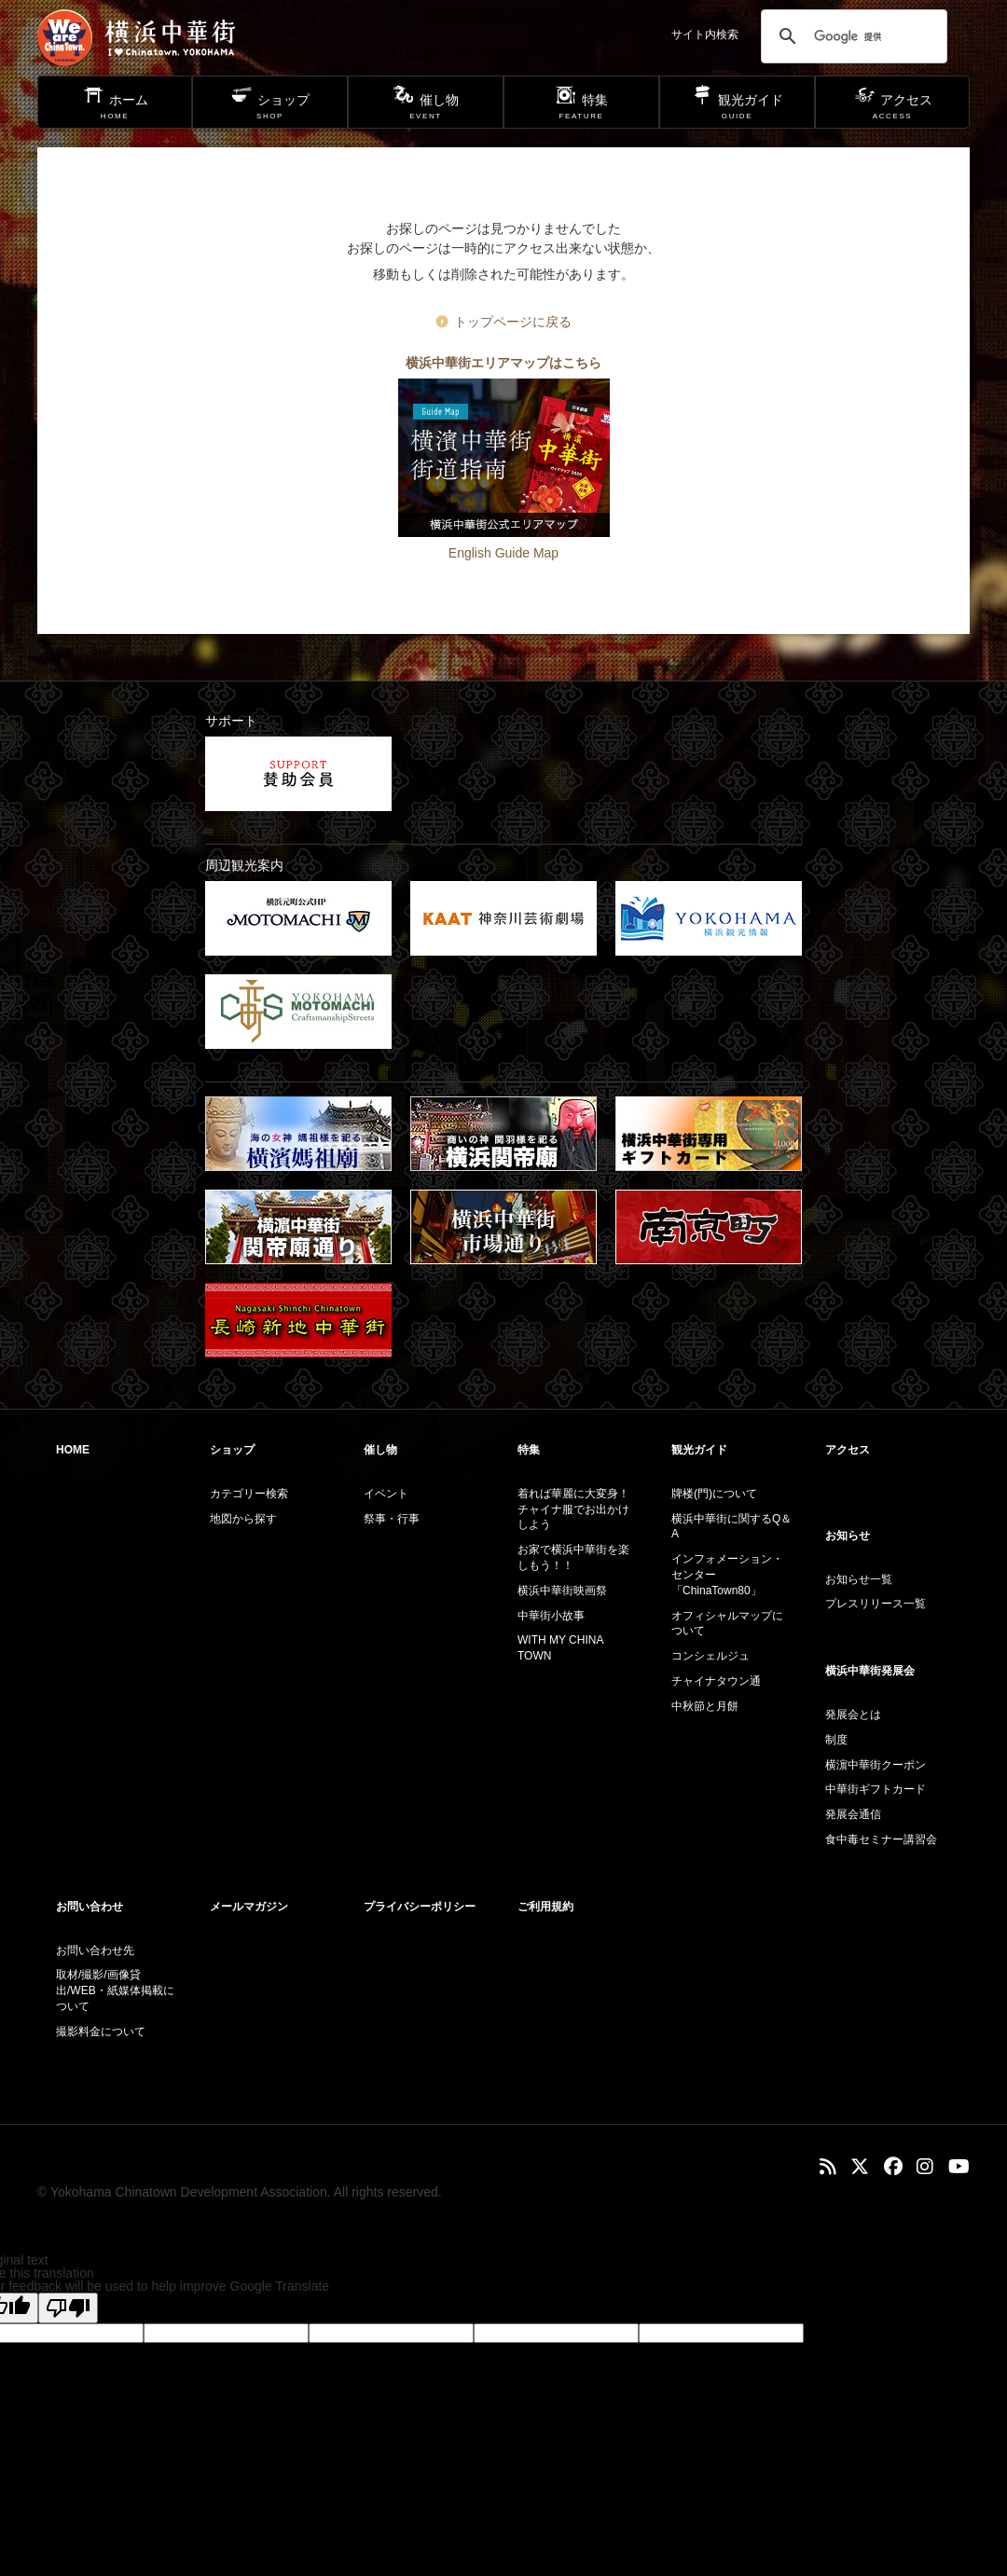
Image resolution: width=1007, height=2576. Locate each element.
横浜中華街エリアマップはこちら (503, 362)
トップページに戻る (513, 321)
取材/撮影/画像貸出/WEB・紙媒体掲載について (115, 1990)
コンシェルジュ (710, 1655)
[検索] (851, 36)
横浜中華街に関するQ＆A (731, 1526)
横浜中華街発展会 (870, 1670)
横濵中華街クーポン (875, 1764)
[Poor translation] (68, 2308)
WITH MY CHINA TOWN (560, 1647)
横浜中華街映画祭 (562, 1590)
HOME (73, 1449)
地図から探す (243, 1518)
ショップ (232, 1449)
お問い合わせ (89, 1906)
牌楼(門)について (714, 1493)
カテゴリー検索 (249, 1493)
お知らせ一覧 (858, 1579)
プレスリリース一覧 (875, 1603)
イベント (386, 1493)
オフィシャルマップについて (727, 1623)
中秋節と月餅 (704, 1706)
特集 (528, 1449)
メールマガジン (249, 1906)
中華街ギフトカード (875, 1789)
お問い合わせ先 (95, 1950)
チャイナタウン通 (716, 1680)
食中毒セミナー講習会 (881, 1839)
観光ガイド (699, 1449)
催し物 (380, 1449)
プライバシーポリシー (420, 1906)
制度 (836, 1739)
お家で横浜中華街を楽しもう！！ (573, 1557)
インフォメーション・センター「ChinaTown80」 (727, 1574)
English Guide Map (503, 552)
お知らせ (847, 1535)
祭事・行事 (392, 1518)
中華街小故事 (551, 1615)
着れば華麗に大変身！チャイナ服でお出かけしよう (573, 1509)
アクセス (847, 1449)
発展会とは (853, 1714)
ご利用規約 (545, 1906)
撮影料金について (100, 2031)
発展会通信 (853, 1814)
